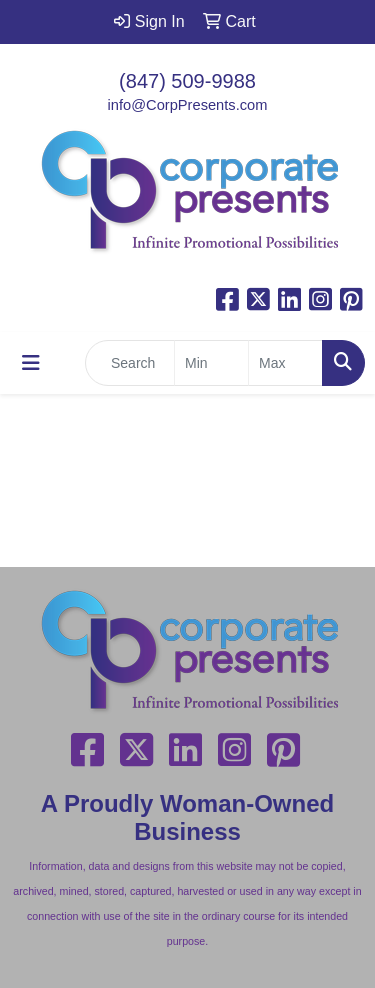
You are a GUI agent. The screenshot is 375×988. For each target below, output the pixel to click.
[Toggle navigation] (31, 363)
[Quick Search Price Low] (211, 363)
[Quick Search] (130, 363)
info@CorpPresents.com (188, 105)
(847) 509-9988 (187, 81)
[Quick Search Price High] (285, 363)
